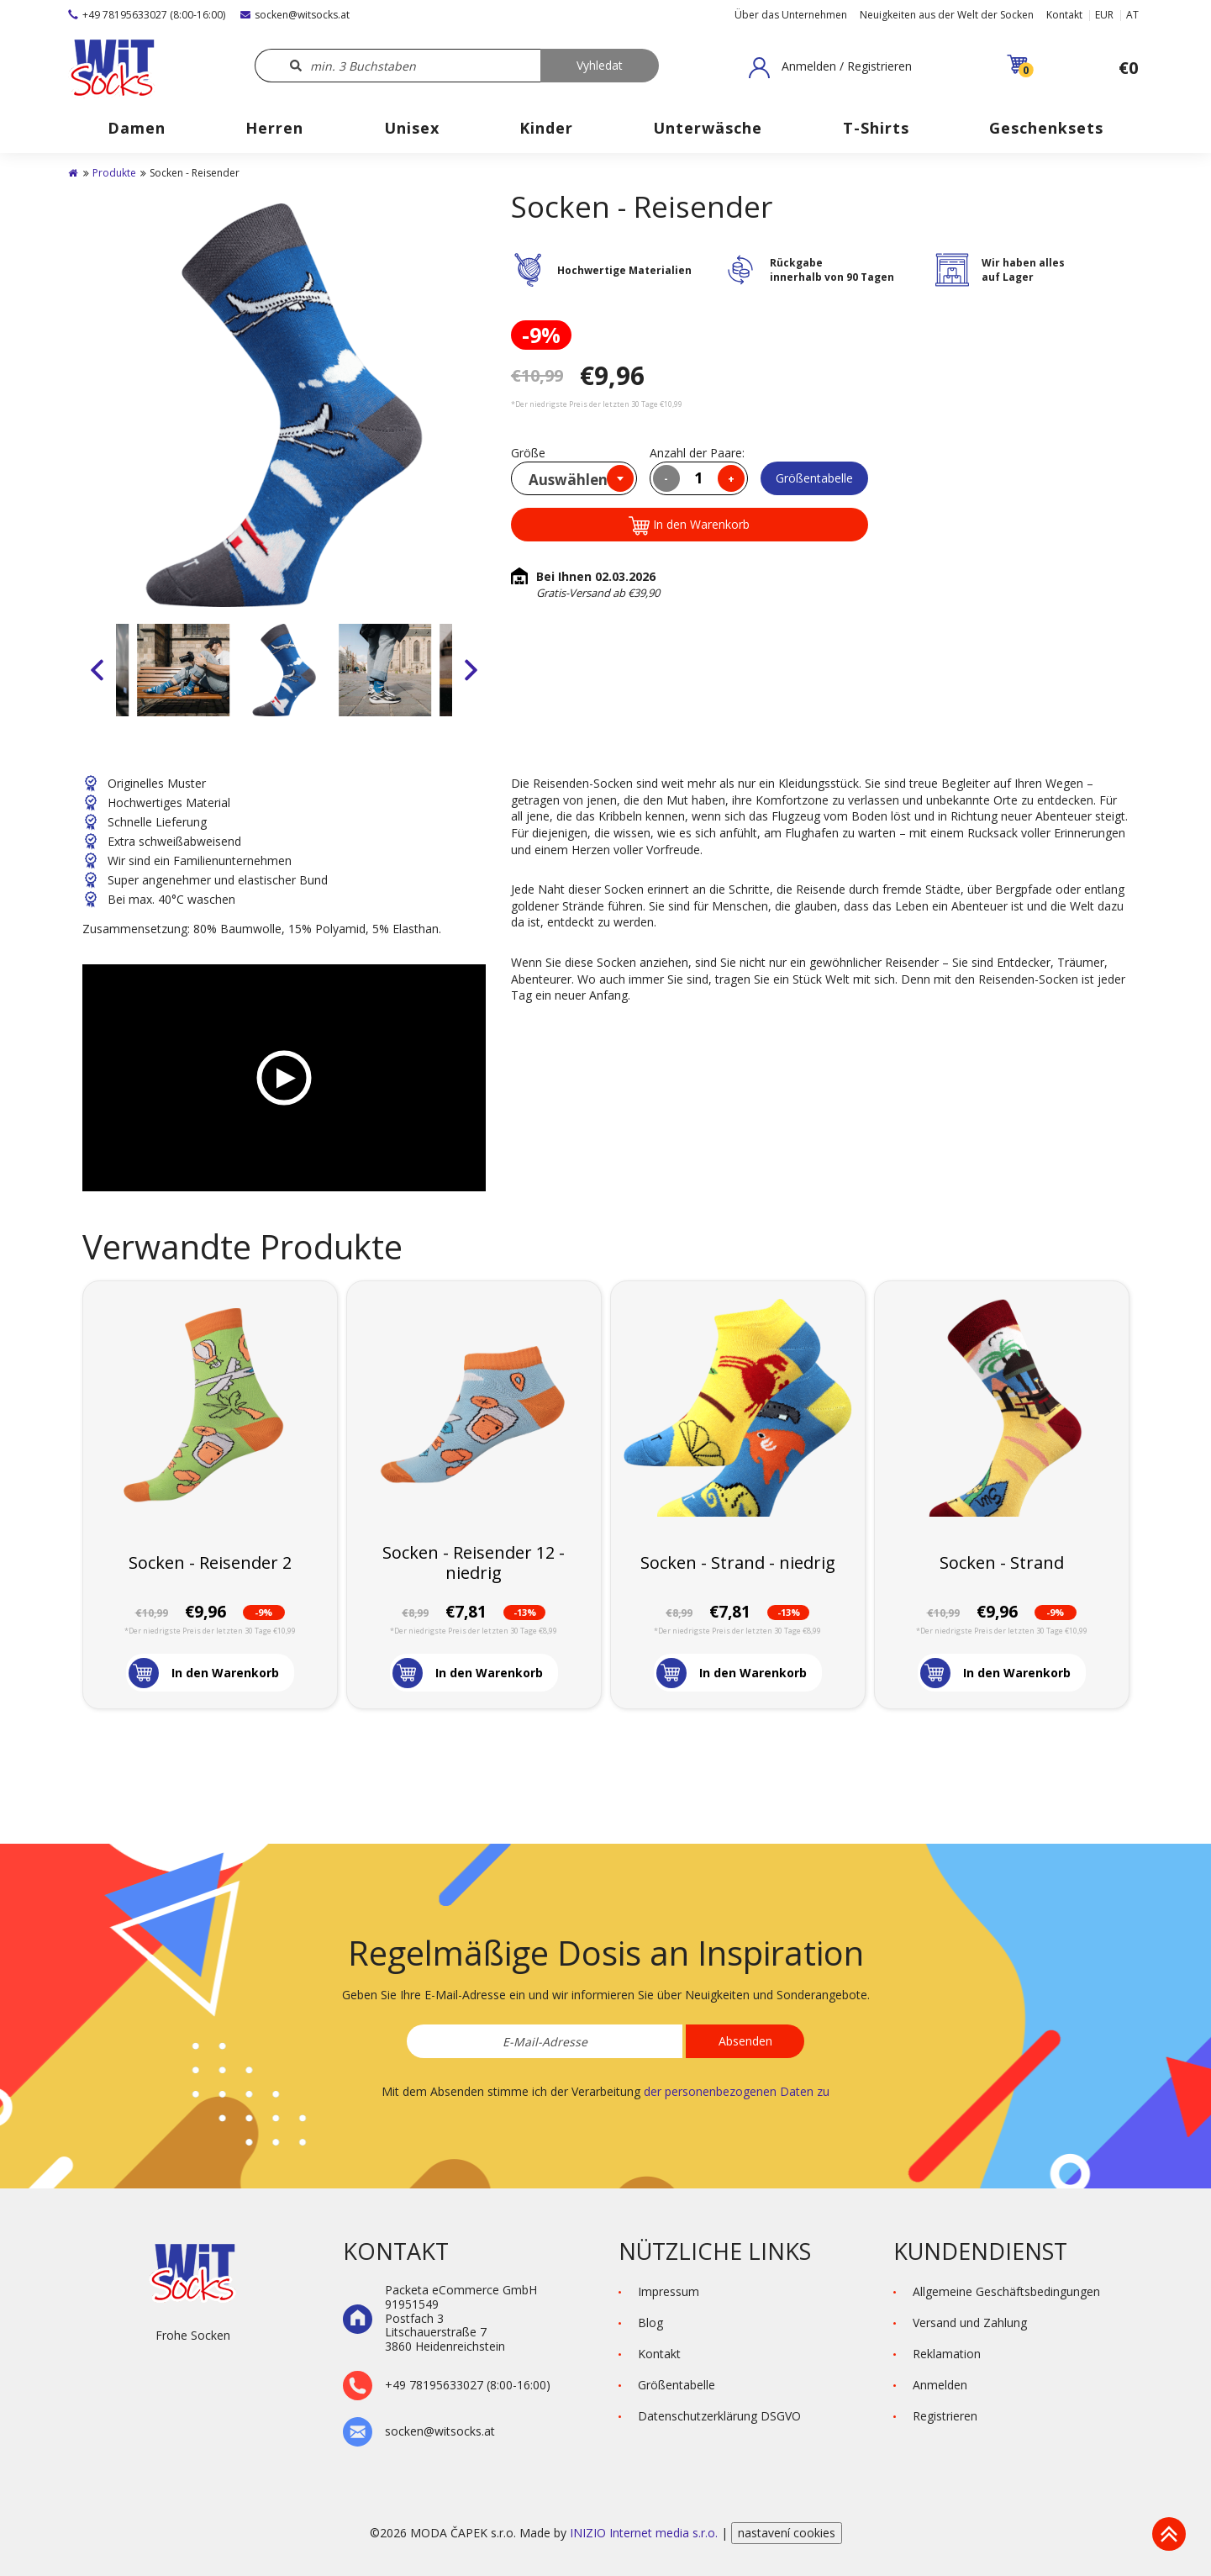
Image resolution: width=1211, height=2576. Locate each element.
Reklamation (947, 2354)
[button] (830, 67)
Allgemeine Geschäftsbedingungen (1006, 2291)
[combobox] (574, 478)
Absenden (745, 2041)
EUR (1104, 15)
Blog (650, 2323)
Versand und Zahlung (970, 2323)
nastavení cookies (786, 2533)
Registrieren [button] (945, 2416)
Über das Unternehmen (790, 15)
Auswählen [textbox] (568, 479)
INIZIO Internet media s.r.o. (645, 2533)
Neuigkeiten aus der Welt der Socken (947, 15)
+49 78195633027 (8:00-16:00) (146, 15)
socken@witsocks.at (295, 15)
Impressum (668, 2291)
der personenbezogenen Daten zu (736, 2091)
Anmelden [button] (940, 2385)
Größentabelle (814, 478)
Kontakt (1064, 15)
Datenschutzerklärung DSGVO (719, 2416)
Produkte (114, 173)
